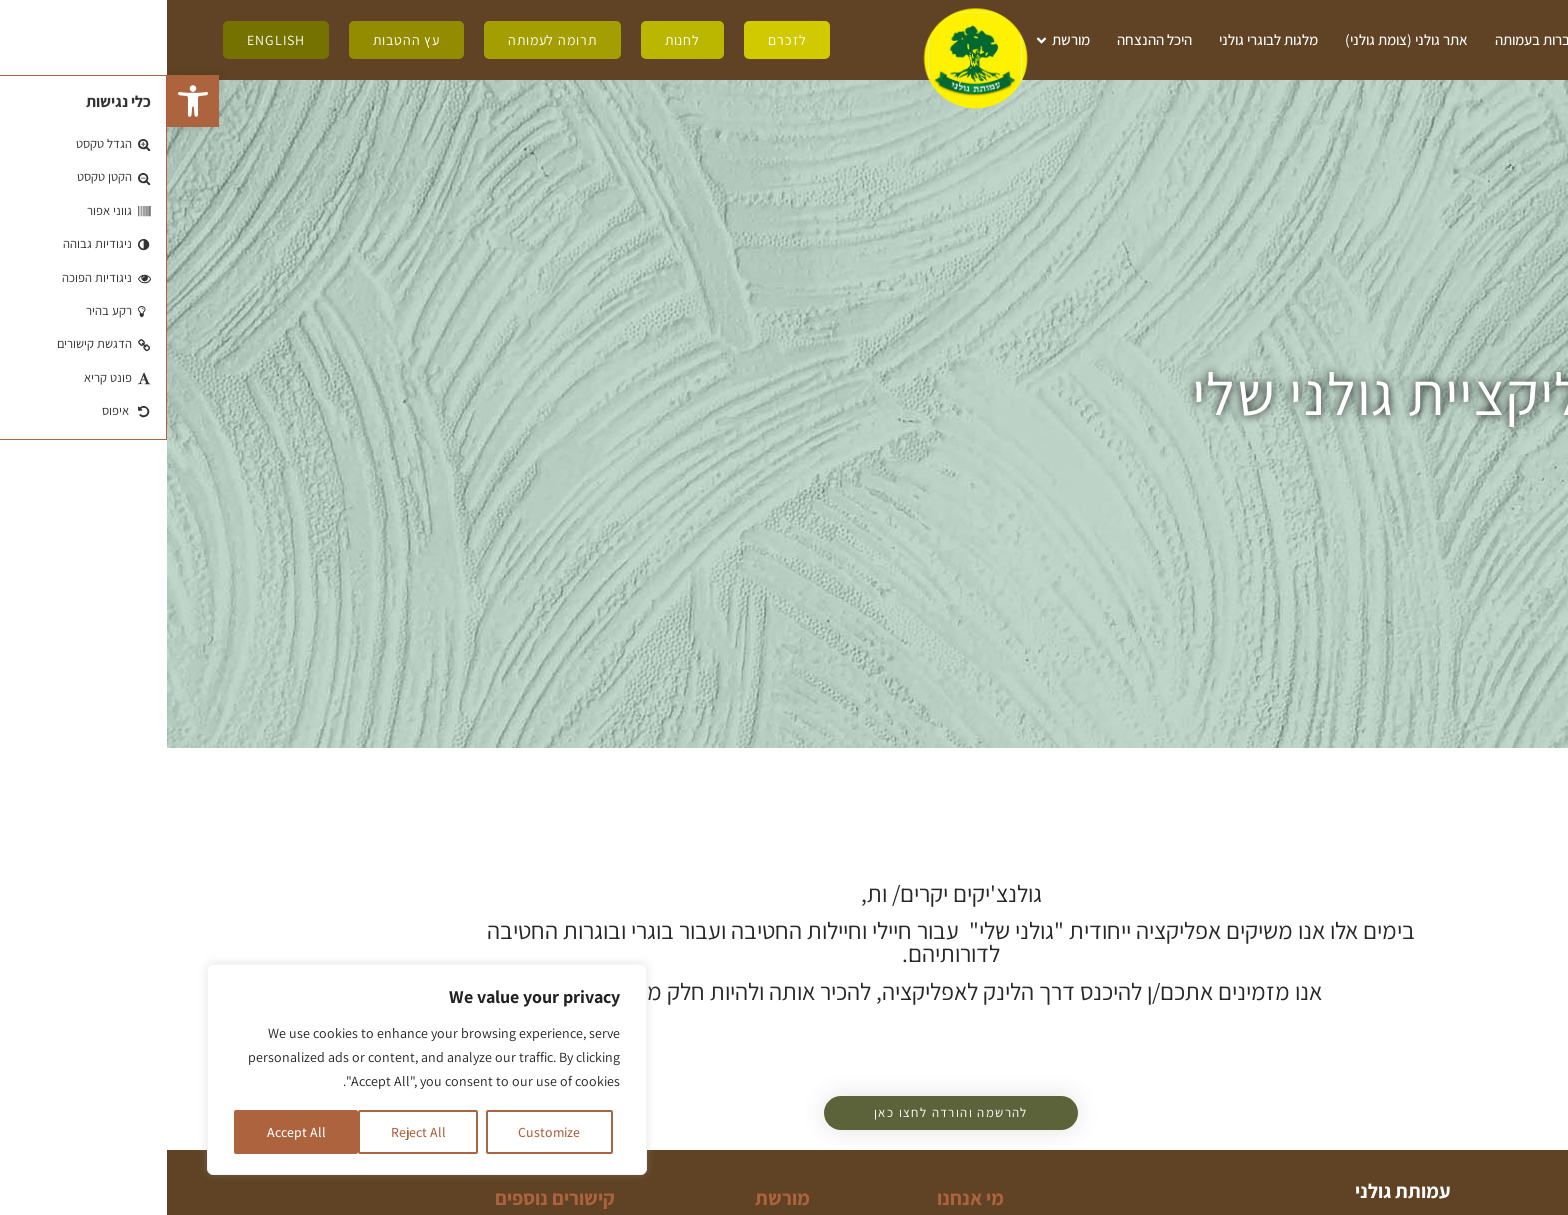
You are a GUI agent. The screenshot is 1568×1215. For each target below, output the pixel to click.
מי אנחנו (1473, 40)
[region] (260, 1070)
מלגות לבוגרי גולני (1101, 39)
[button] (26, 101)
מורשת (893, 40)
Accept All (128, 1132)
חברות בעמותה (1370, 39)
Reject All (250, 1132)
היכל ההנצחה (987, 39)
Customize (381, 1132)
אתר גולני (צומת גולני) (1239, 39)
